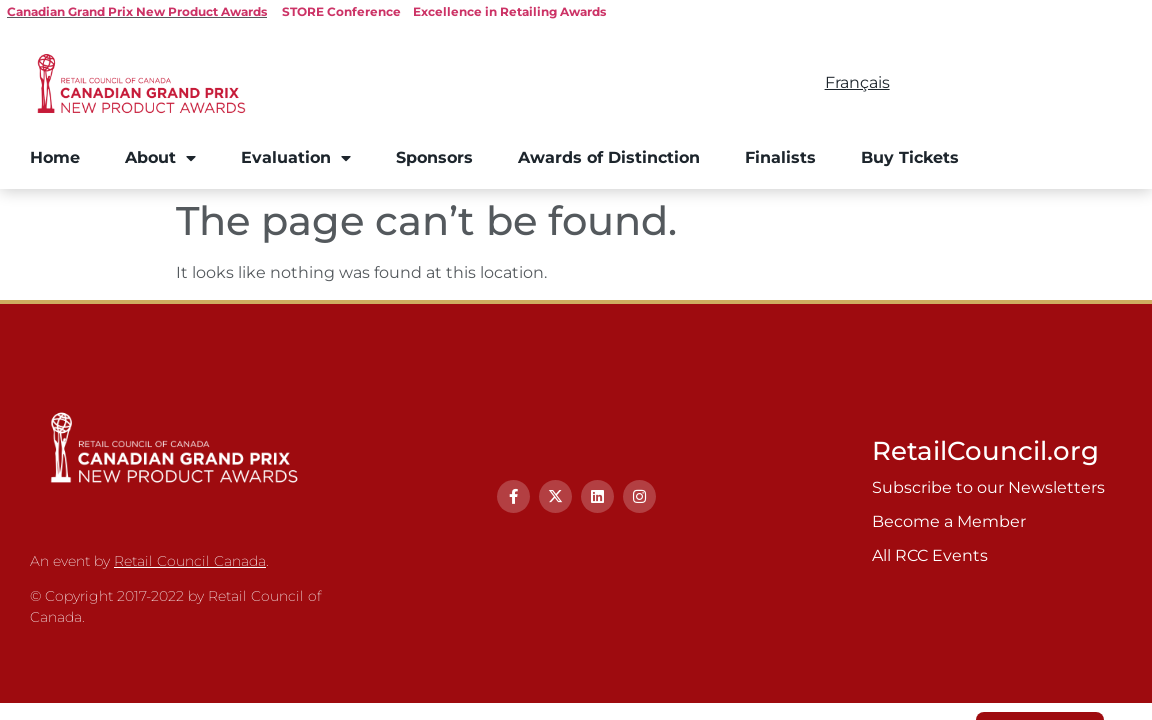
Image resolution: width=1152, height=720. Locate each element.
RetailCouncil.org (985, 451)
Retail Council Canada (190, 561)
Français (857, 82)
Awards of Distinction (609, 157)
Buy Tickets (910, 157)
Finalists (780, 157)
